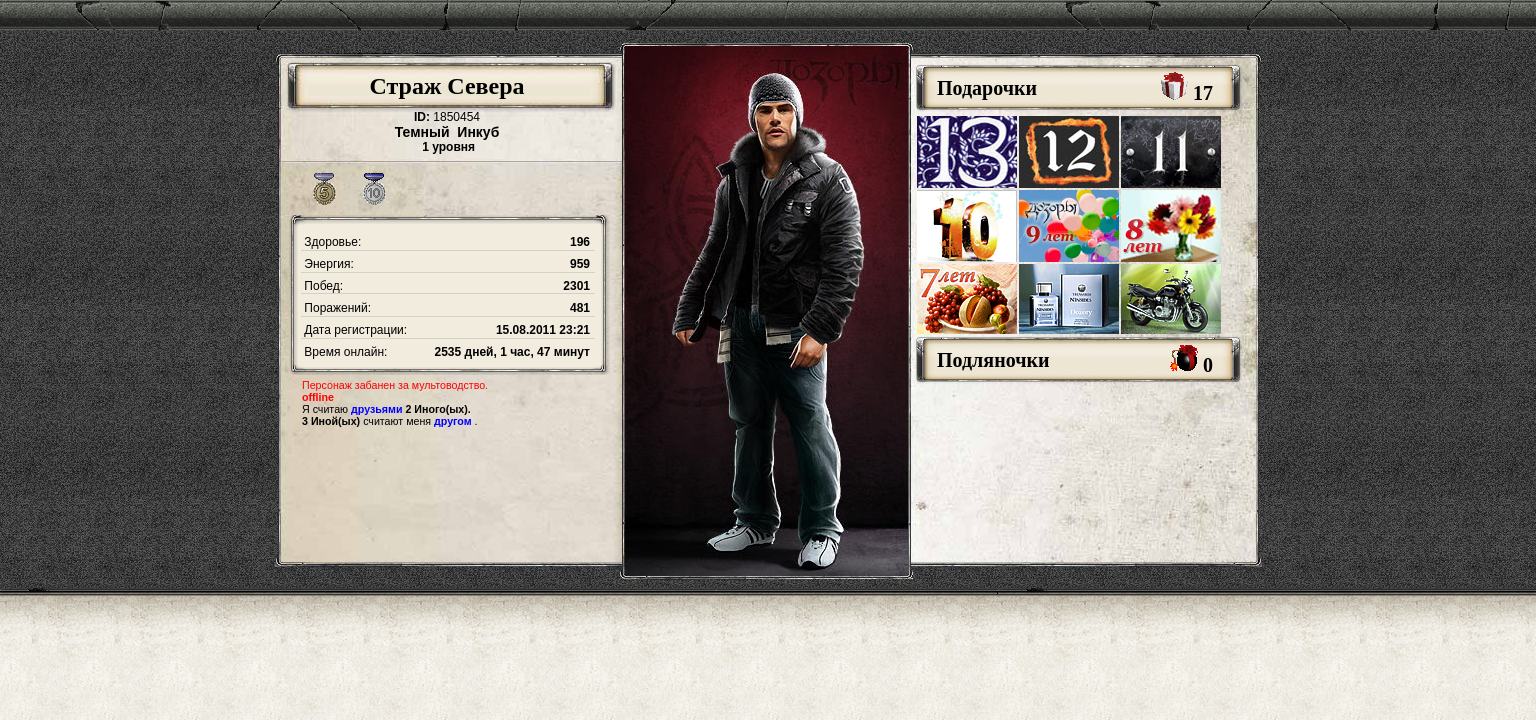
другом (453, 421)
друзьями (376, 409)
